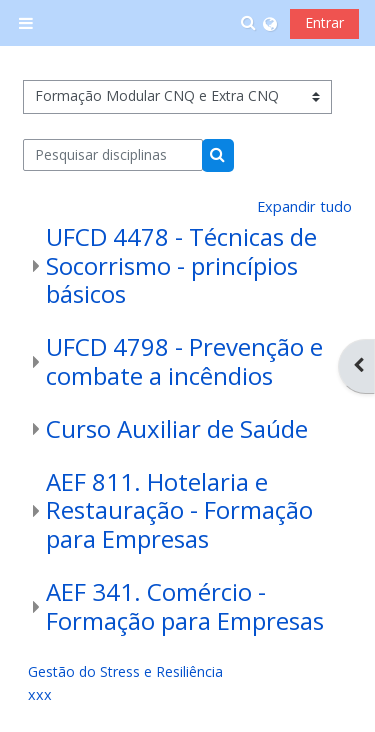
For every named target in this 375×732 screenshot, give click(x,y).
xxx (40, 694)
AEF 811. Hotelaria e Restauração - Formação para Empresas (179, 510)
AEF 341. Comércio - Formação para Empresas (185, 606)
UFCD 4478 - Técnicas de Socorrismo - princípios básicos (181, 265)
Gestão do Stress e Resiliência (125, 671)
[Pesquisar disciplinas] (113, 155)
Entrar (324, 22)
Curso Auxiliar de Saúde (177, 428)
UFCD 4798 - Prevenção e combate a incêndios (184, 361)
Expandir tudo (304, 206)
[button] (249, 23)
